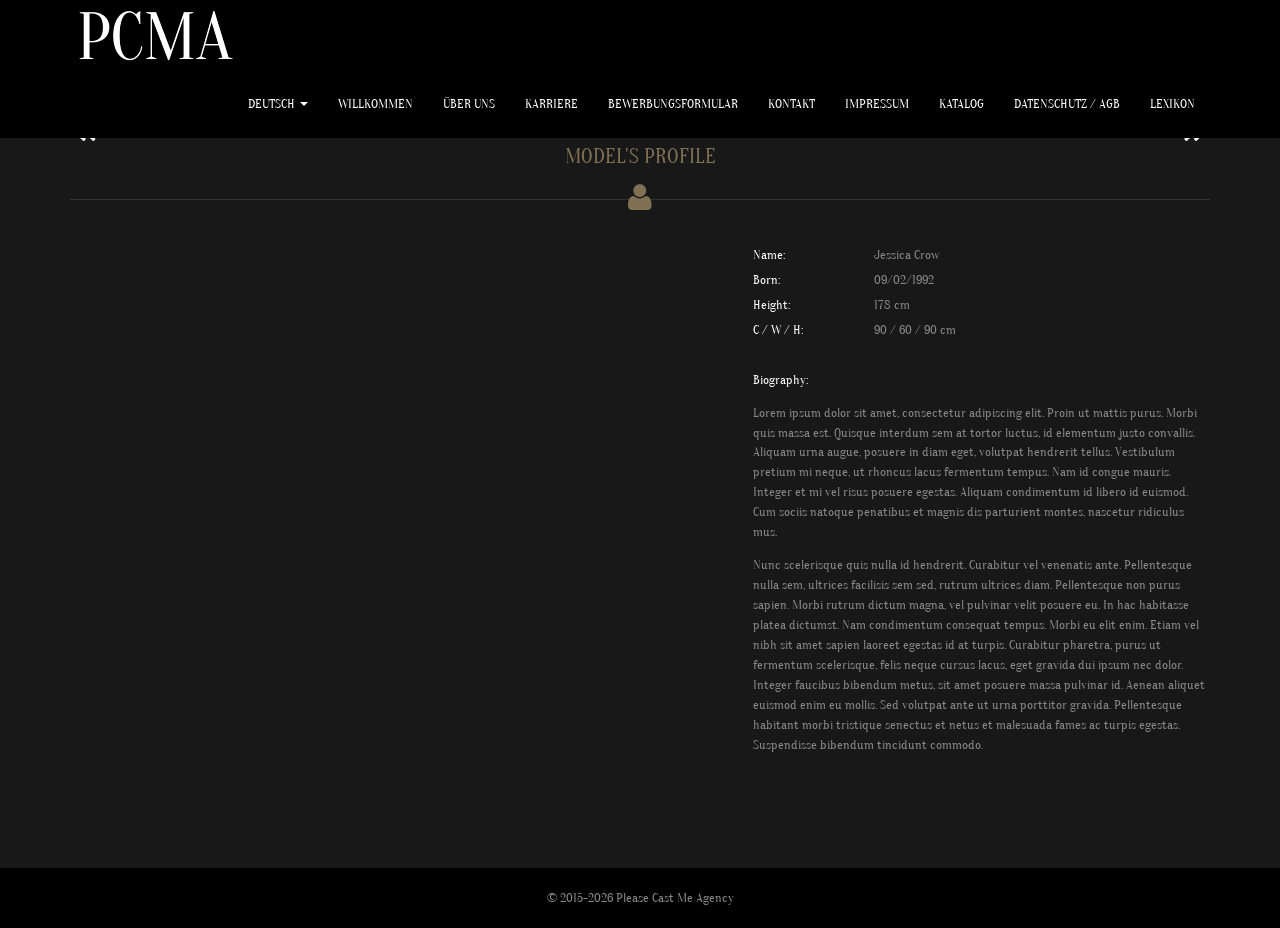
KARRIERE (551, 103)
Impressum (877, 103)
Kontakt (791, 103)
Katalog (961, 103)
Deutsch (278, 103)
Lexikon (1172, 103)
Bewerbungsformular (673, 103)
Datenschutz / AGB (1067, 103)
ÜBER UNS (469, 103)
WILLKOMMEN (375, 103)
